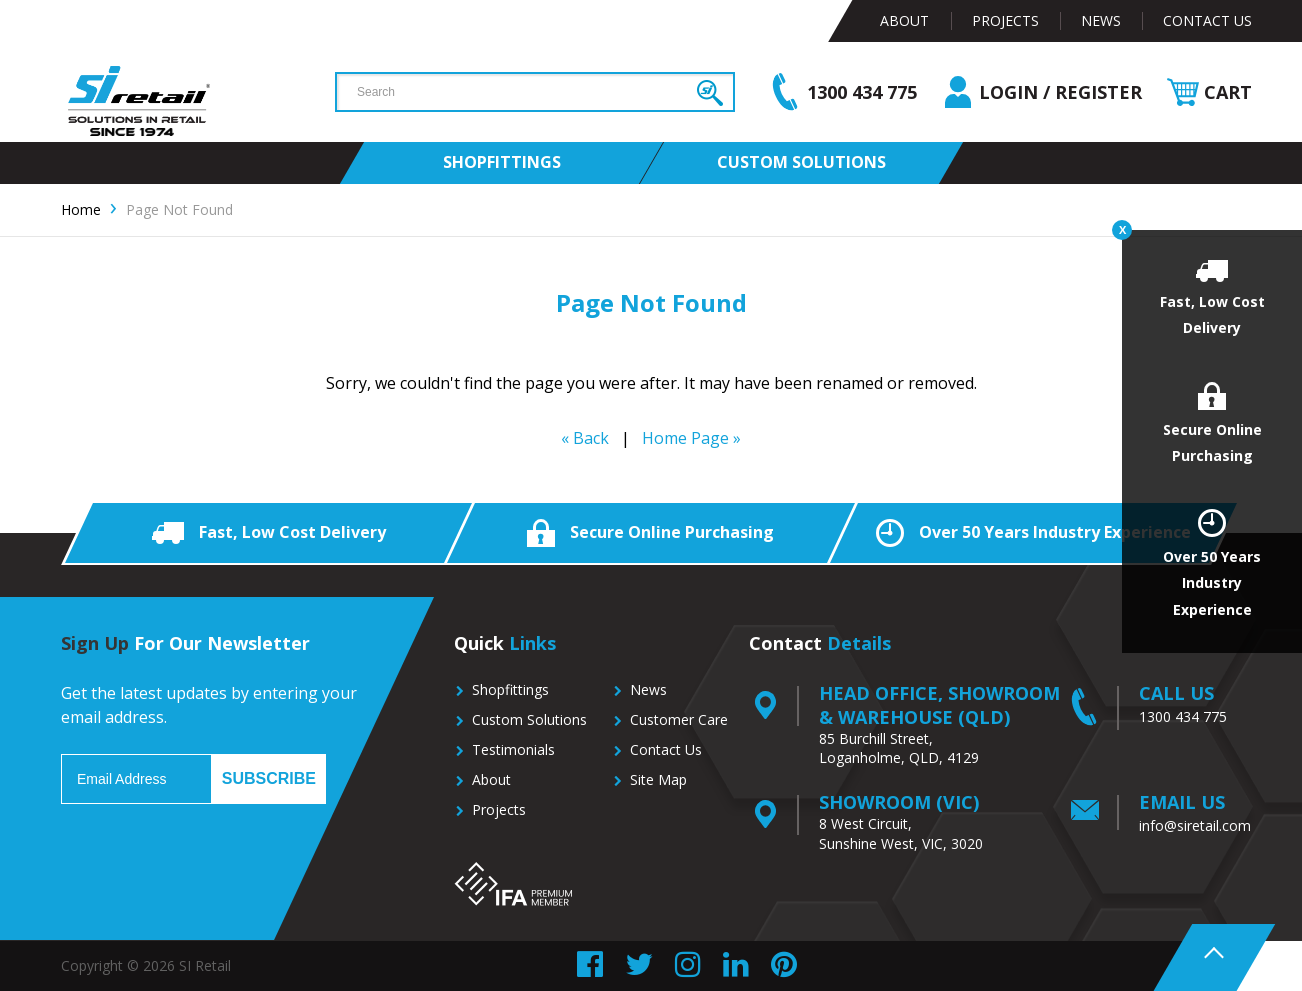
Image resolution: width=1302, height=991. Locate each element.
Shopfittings (510, 689)
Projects (1005, 20)
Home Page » (691, 438)
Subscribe (269, 778)
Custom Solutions (529, 719)
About (904, 20)
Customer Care (679, 719)
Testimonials (513, 749)
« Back (585, 438)
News (1101, 20)
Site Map (658, 779)
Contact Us (1207, 20)
